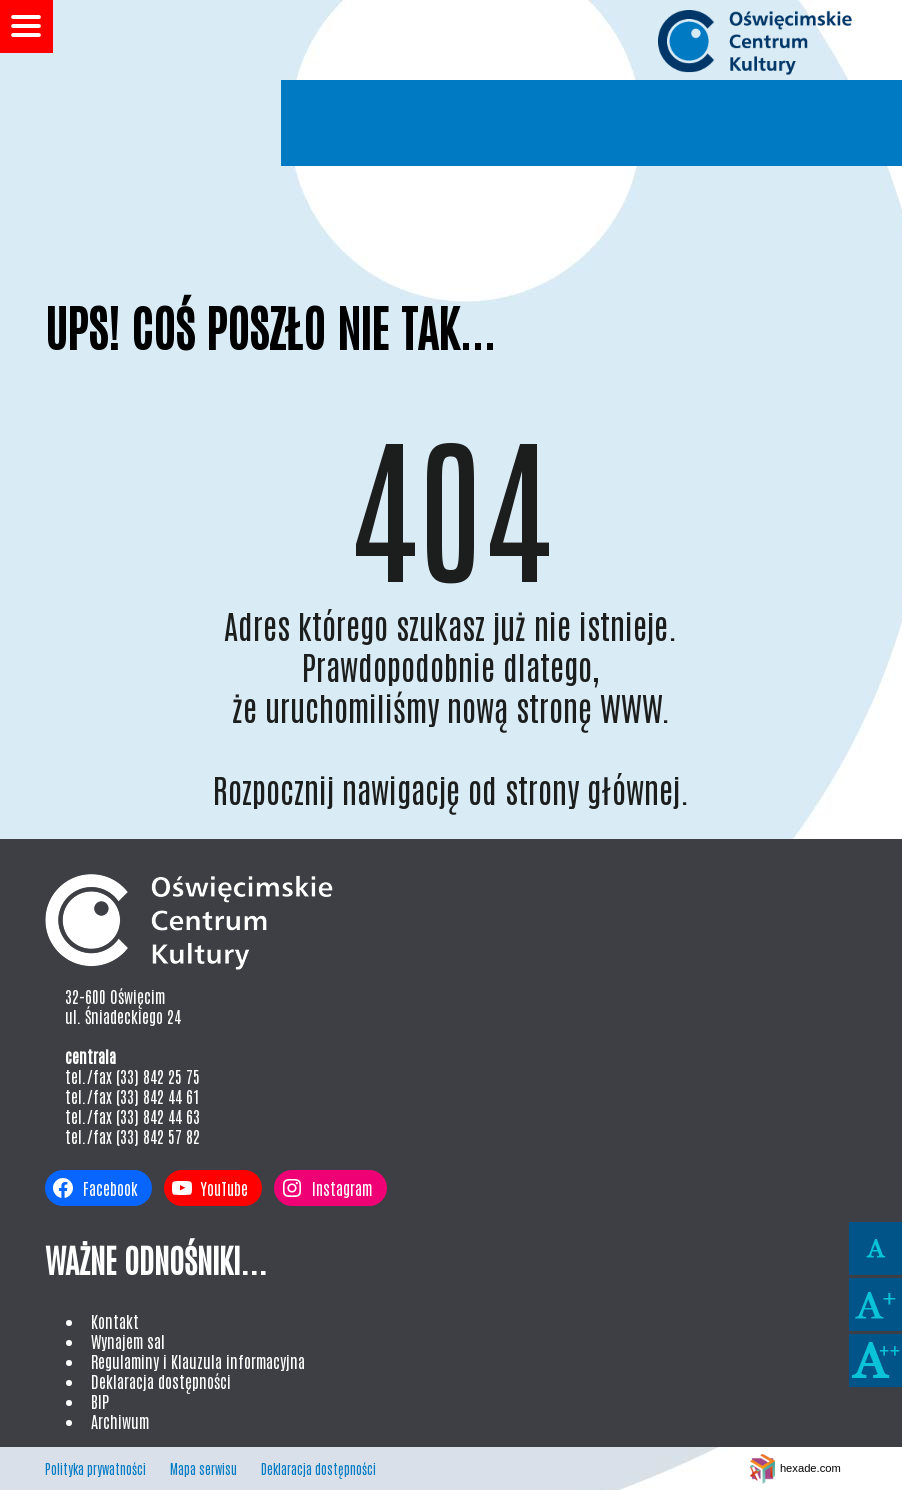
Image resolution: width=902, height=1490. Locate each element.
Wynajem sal (128, 1341)
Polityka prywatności (95, 1468)
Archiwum (120, 1421)
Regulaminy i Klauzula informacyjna (198, 1361)
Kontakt (115, 1321)
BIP (100, 1401)
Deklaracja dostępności (161, 1381)
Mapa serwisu (203, 1468)
